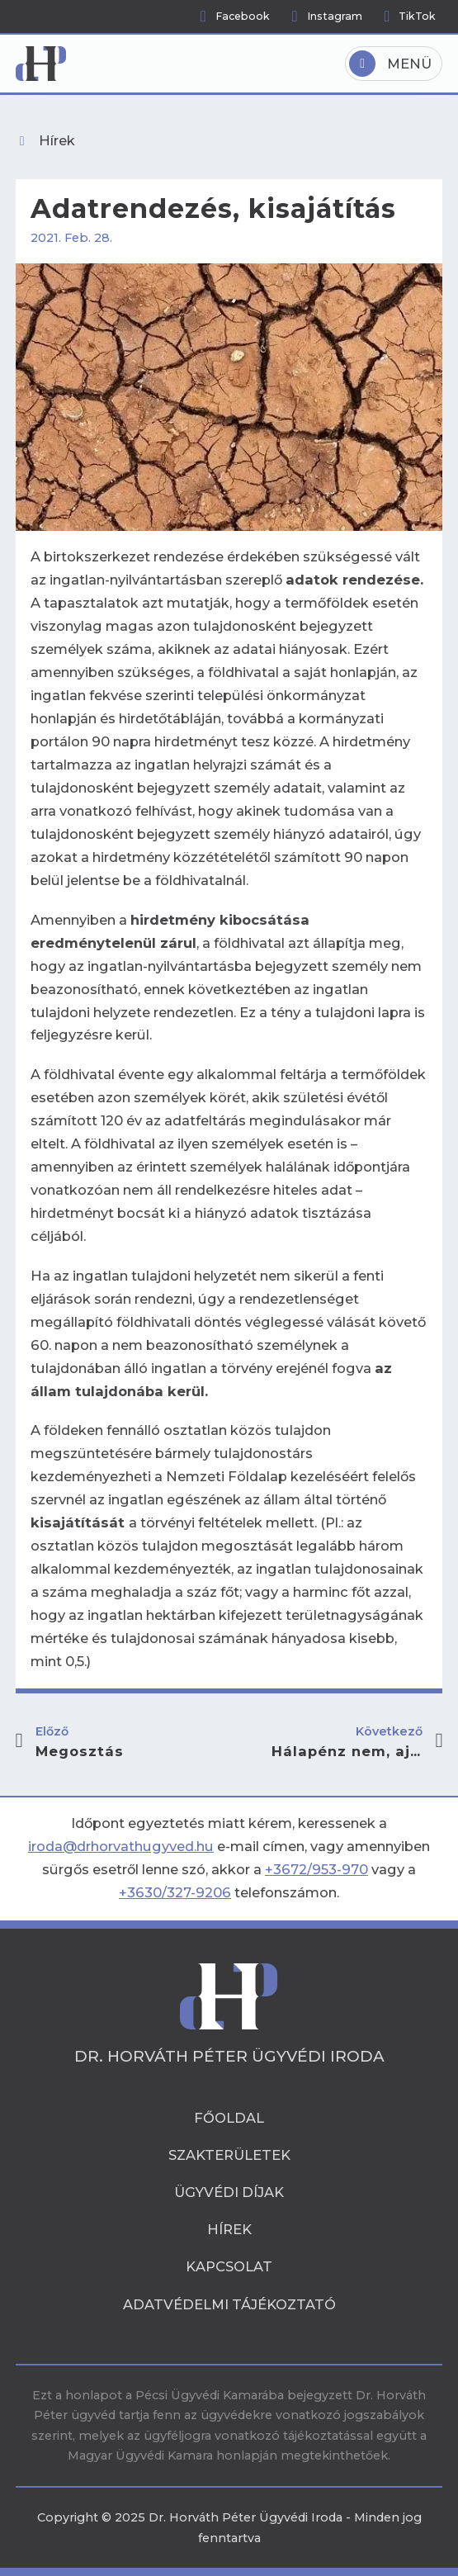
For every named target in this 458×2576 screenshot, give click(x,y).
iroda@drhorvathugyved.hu (121, 1846)
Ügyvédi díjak (229, 2192)
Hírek (229, 2229)
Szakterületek (229, 2155)
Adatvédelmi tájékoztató (229, 2304)
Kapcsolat (229, 2266)
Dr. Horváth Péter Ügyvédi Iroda (229, 2057)
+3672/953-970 (316, 1869)
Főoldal (229, 2118)
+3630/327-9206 (175, 1892)
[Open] (393, 63)
